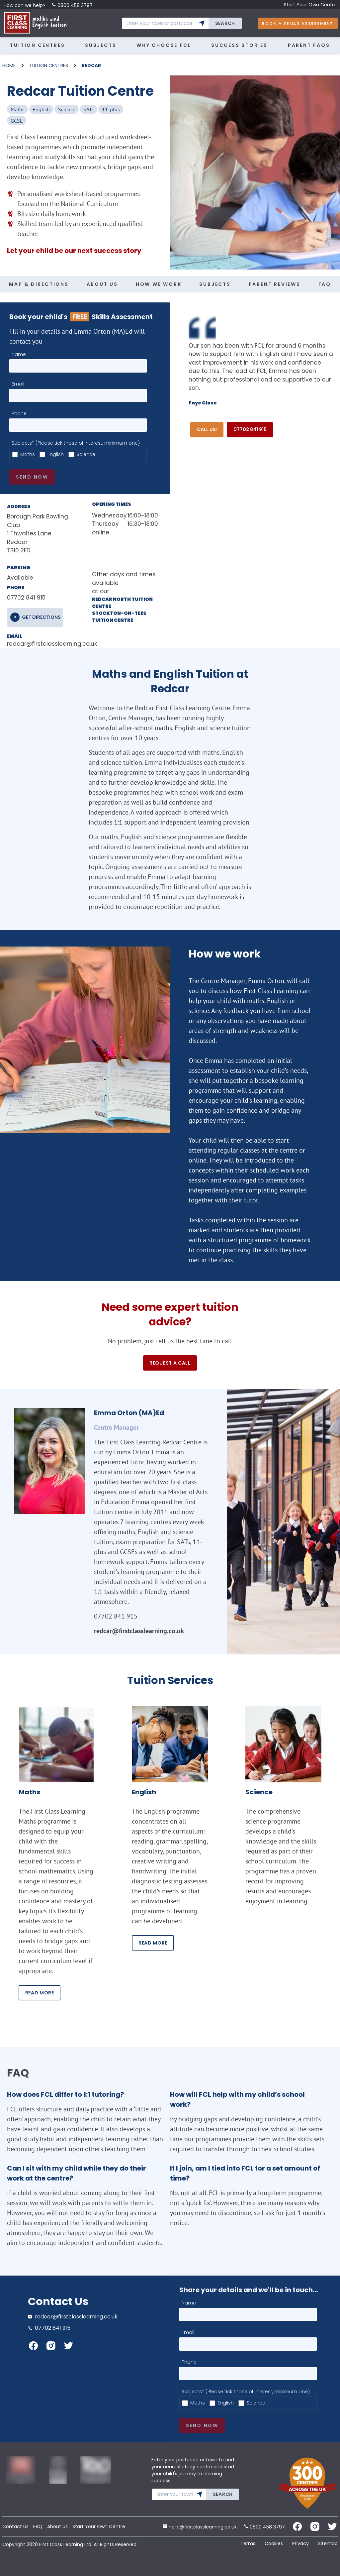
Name (19, 354)
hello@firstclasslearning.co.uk (200, 2526)
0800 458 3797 (72, 5)
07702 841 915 (250, 429)
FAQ (324, 284)
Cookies (274, 2543)
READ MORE (39, 1992)
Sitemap (328, 2543)
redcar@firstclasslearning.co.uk (39, 644)
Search (225, 23)
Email (18, 384)
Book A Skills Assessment (298, 23)
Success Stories (239, 45)
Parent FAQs (309, 45)
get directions (41, 617)
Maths (27, 454)
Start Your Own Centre (310, 4)
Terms (247, 2543)
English (55, 454)
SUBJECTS (214, 284)
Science (86, 454)
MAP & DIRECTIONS (39, 284)
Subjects (100, 45)
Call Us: (207, 429)
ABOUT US (102, 284)
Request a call (170, 1363)
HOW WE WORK (159, 284)
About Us (57, 2526)
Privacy (300, 2543)
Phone (19, 413)
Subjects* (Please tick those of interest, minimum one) (76, 443)
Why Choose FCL (163, 45)
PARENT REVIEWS (274, 284)
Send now (32, 477)
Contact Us (15, 2526)
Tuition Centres (37, 45)
